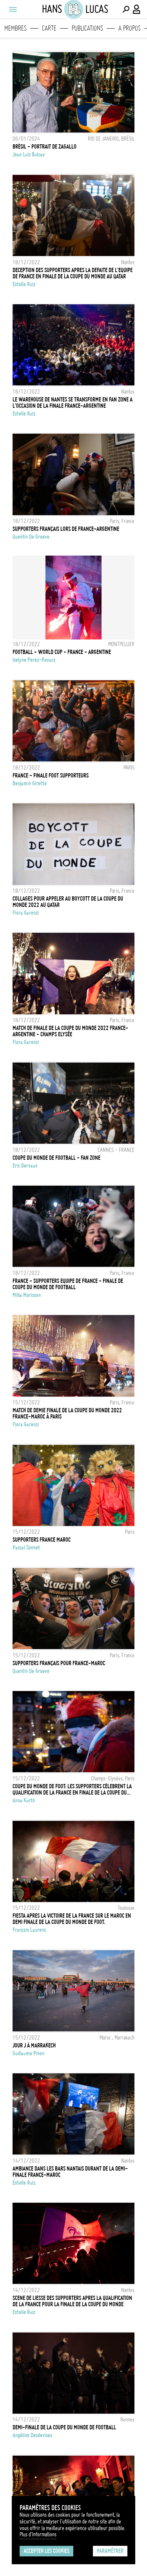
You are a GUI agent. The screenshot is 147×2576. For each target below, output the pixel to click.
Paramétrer (110, 2550)
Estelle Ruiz (24, 284)
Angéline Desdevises (32, 2435)
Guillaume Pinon (28, 2053)
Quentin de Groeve (31, 536)
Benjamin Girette (30, 783)
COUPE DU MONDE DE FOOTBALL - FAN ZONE (56, 1158)
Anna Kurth (24, 1800)
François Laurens (29, 1929)
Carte (49, 28)
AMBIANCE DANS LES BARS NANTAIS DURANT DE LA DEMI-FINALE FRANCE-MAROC (70, 2171)
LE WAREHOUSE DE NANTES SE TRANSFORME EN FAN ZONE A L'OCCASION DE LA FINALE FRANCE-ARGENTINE (72, 402)
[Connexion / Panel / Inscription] (136, 9)
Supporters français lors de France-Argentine (66, 529)
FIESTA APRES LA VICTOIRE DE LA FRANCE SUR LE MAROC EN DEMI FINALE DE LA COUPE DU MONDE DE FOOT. (72, 1919)
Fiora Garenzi (26, 912)
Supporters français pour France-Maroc (59, 1663)
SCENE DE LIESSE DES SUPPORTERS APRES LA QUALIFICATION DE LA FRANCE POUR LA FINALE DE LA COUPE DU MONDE (72, 2301)
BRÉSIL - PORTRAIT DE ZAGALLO (44, 147)
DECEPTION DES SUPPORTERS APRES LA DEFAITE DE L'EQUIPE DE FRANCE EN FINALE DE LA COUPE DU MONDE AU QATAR (72, 273)
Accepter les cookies (46, 2550)
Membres (15, 28)
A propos (129, 28)
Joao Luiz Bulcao (29, 154)
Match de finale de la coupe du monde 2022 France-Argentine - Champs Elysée (70, 1031)
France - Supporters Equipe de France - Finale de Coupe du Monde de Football (68, 1284)
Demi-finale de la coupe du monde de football (64, 2427)
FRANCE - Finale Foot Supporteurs (51, 775)
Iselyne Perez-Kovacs (34, 659)
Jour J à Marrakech (34, 2045)
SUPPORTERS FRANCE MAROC (42, 1540)
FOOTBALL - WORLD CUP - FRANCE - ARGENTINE (62, 652)
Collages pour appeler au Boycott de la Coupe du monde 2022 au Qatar (68, 902)
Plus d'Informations (38, 2534)
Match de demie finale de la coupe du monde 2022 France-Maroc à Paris (67, 1413)
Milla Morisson (27, 1295)
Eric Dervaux (25, 1165)
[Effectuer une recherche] (125, 9)
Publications (87, 28)
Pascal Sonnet (26, 1547)
